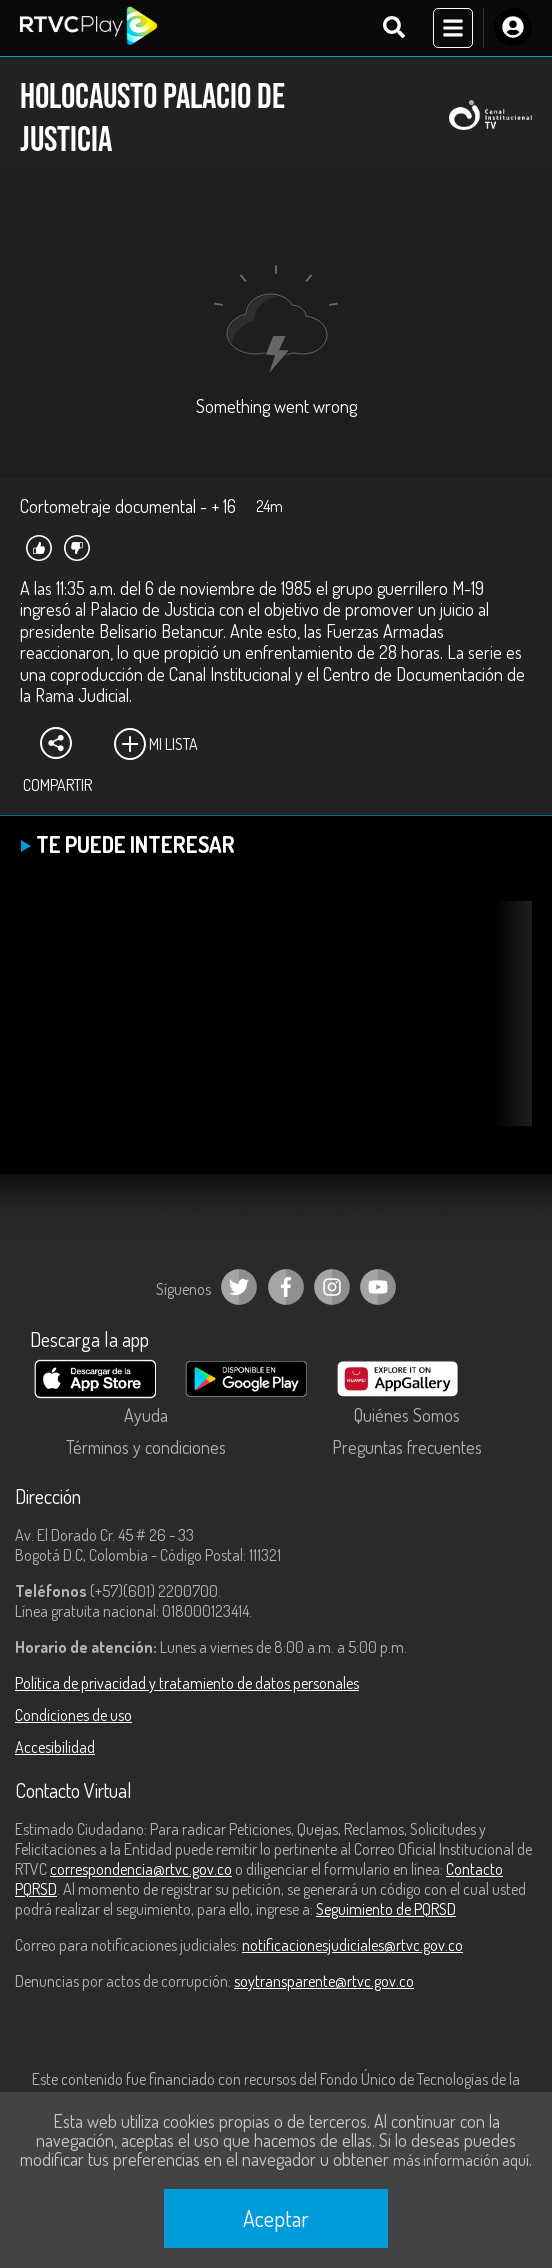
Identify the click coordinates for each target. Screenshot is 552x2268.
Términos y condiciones (146, 1447)
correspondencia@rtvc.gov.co (141, 1869)
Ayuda (146, 1415)
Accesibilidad (55, 1747)
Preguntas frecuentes (407, 1447)
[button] (507, 1029)
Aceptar (276, 2218)
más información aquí (461, 2160)
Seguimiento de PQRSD (386, 1909)
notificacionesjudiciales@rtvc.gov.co (352, 1945)
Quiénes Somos (407, 1415)
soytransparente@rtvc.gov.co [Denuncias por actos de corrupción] (324, 1981)
